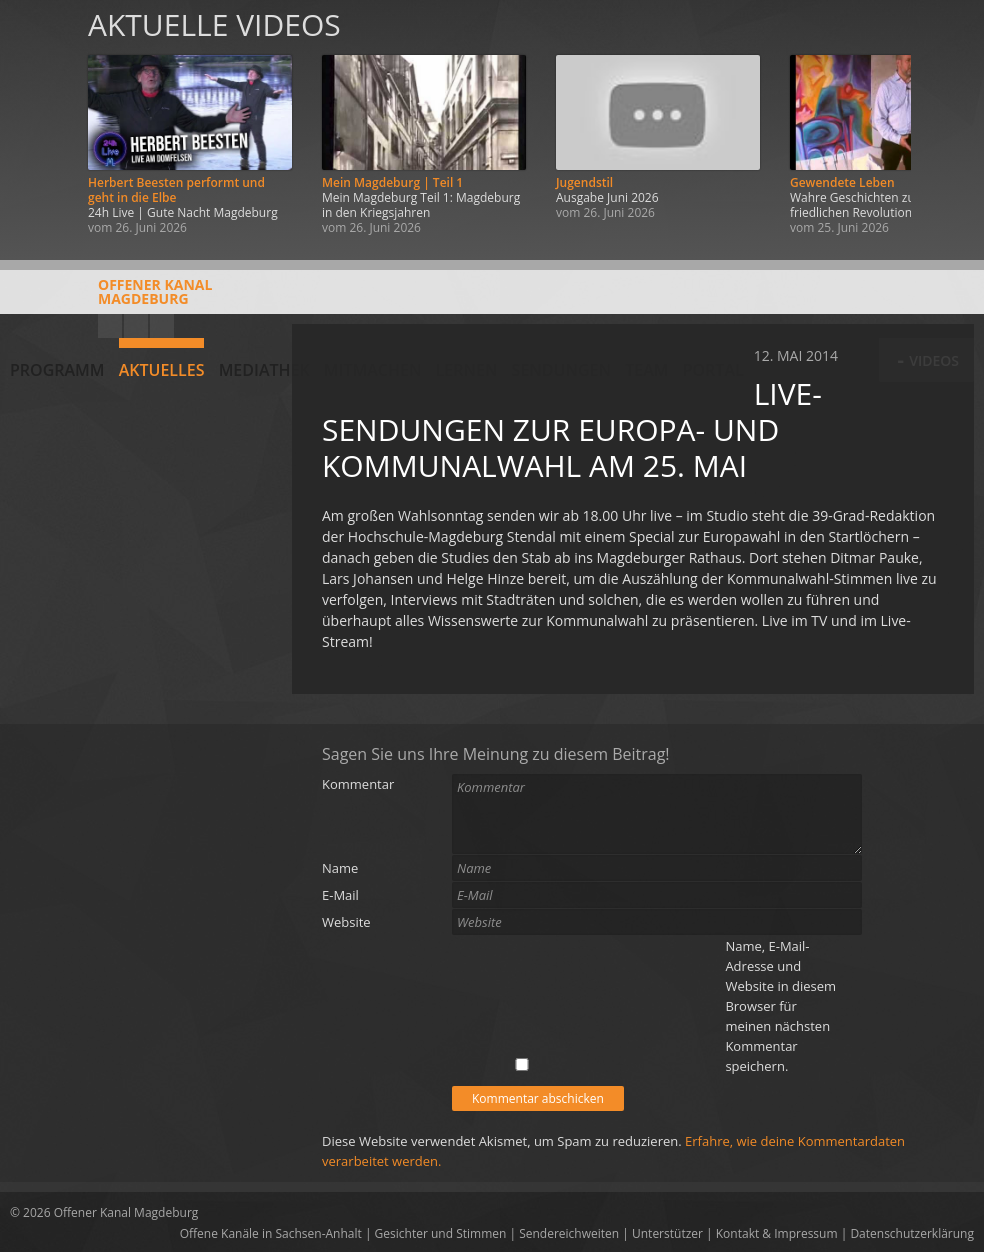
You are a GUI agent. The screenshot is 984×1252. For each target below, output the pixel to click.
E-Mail (340, 895)
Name (340, 868)
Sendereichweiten (569, 1233)
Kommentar (358, 784)
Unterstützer (667, 1233)
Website (346, 922)
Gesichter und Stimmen (441, 1233)
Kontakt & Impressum (777, 1233)
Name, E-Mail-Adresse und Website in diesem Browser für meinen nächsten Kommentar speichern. (780, 1006)
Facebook (136, 326)
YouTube (110, 326)
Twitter (162, 326)
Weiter (946, 122)
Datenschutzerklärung (912, 1233)
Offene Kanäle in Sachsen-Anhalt (271, 1233)
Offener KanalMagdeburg (111, 299)
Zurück (38, 122)
